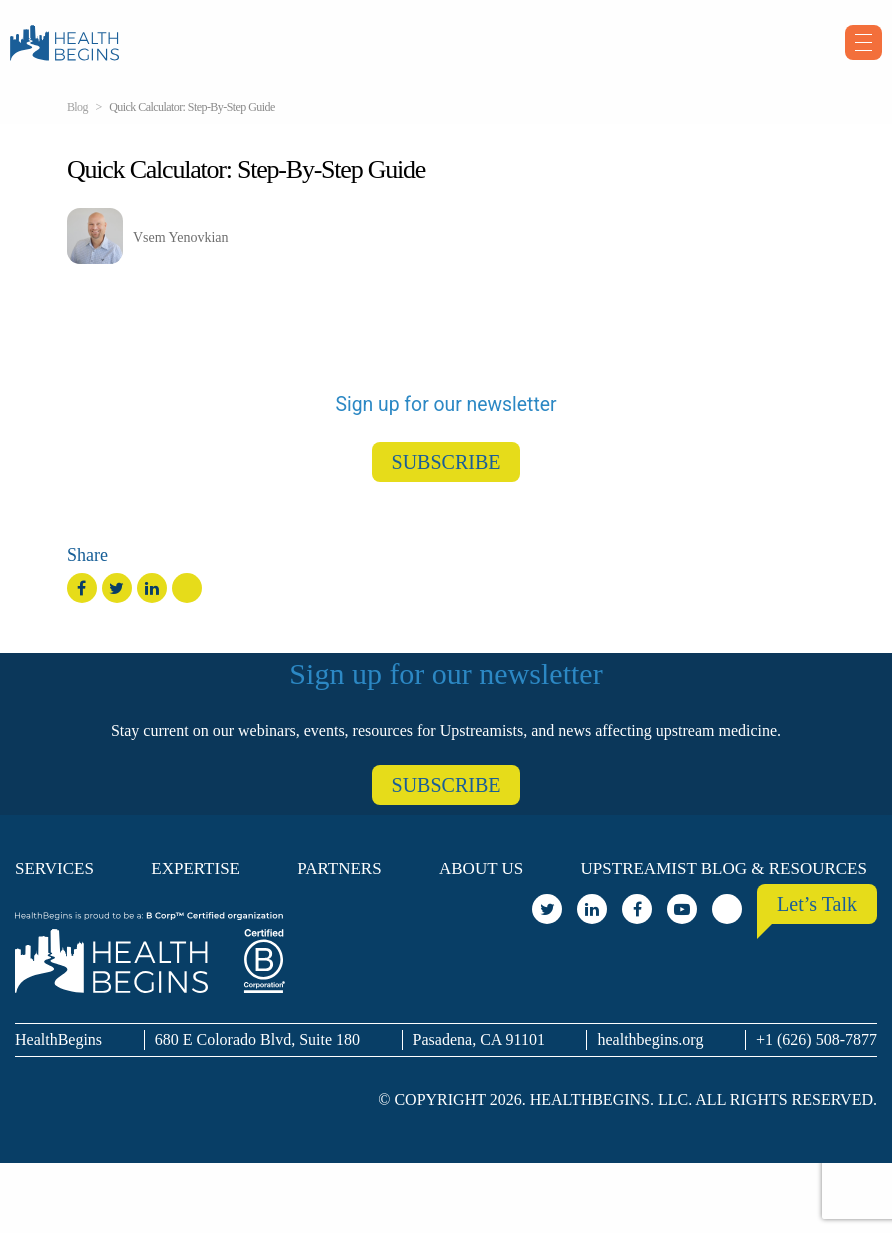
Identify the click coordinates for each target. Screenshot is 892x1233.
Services (54, 868)
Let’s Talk (817, 904)
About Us (481, 868)
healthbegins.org (650, 1039)
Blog (77, 107)
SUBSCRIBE (446, 462)
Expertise (195, 868)
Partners (339, 868)
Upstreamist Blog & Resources (724, 868)
